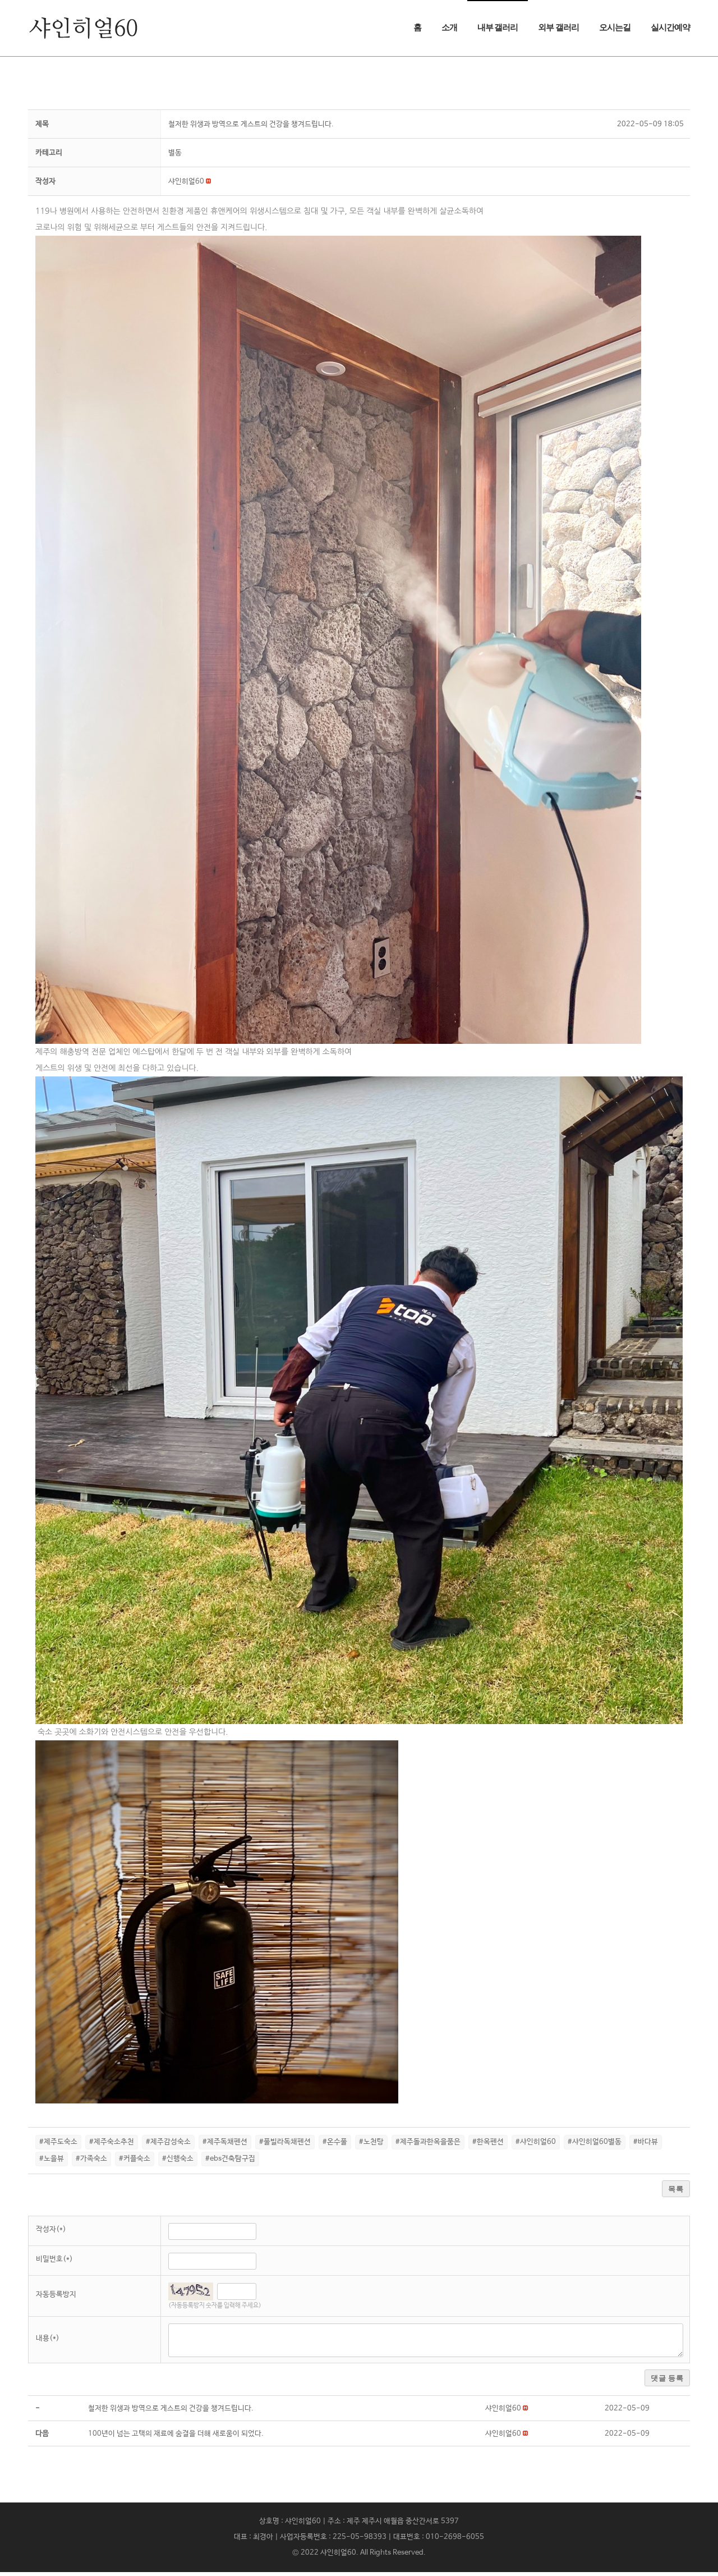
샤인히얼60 (338, 2556)
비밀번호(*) (54, 2263)
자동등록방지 (56, 2298)
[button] (186, 185)
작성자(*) (51, 2233)
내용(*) (47, 2342)
